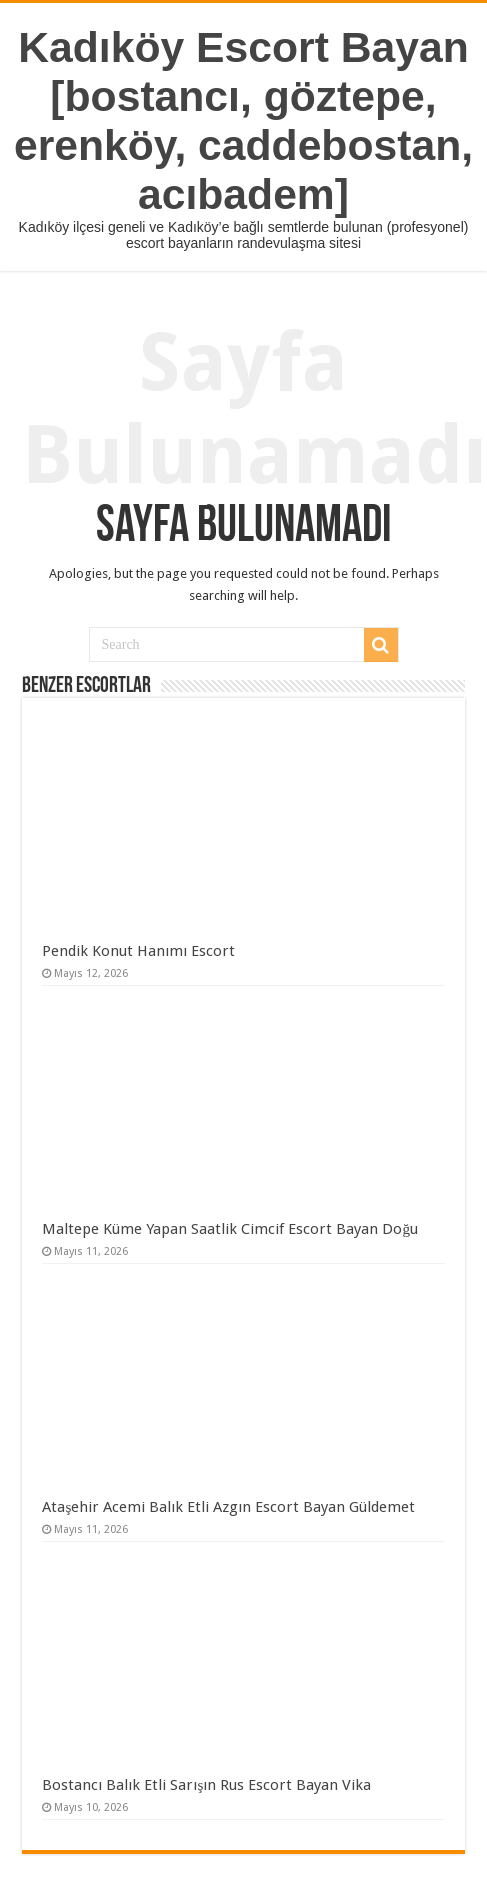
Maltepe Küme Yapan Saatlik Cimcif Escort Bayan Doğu (230, 1229)
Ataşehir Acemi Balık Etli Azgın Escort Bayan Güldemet (228, 1507)
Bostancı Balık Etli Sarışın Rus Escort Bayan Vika (206, 1785)
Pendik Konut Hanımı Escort (138, 951)
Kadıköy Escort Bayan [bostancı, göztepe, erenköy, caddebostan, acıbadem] (243, 120)
